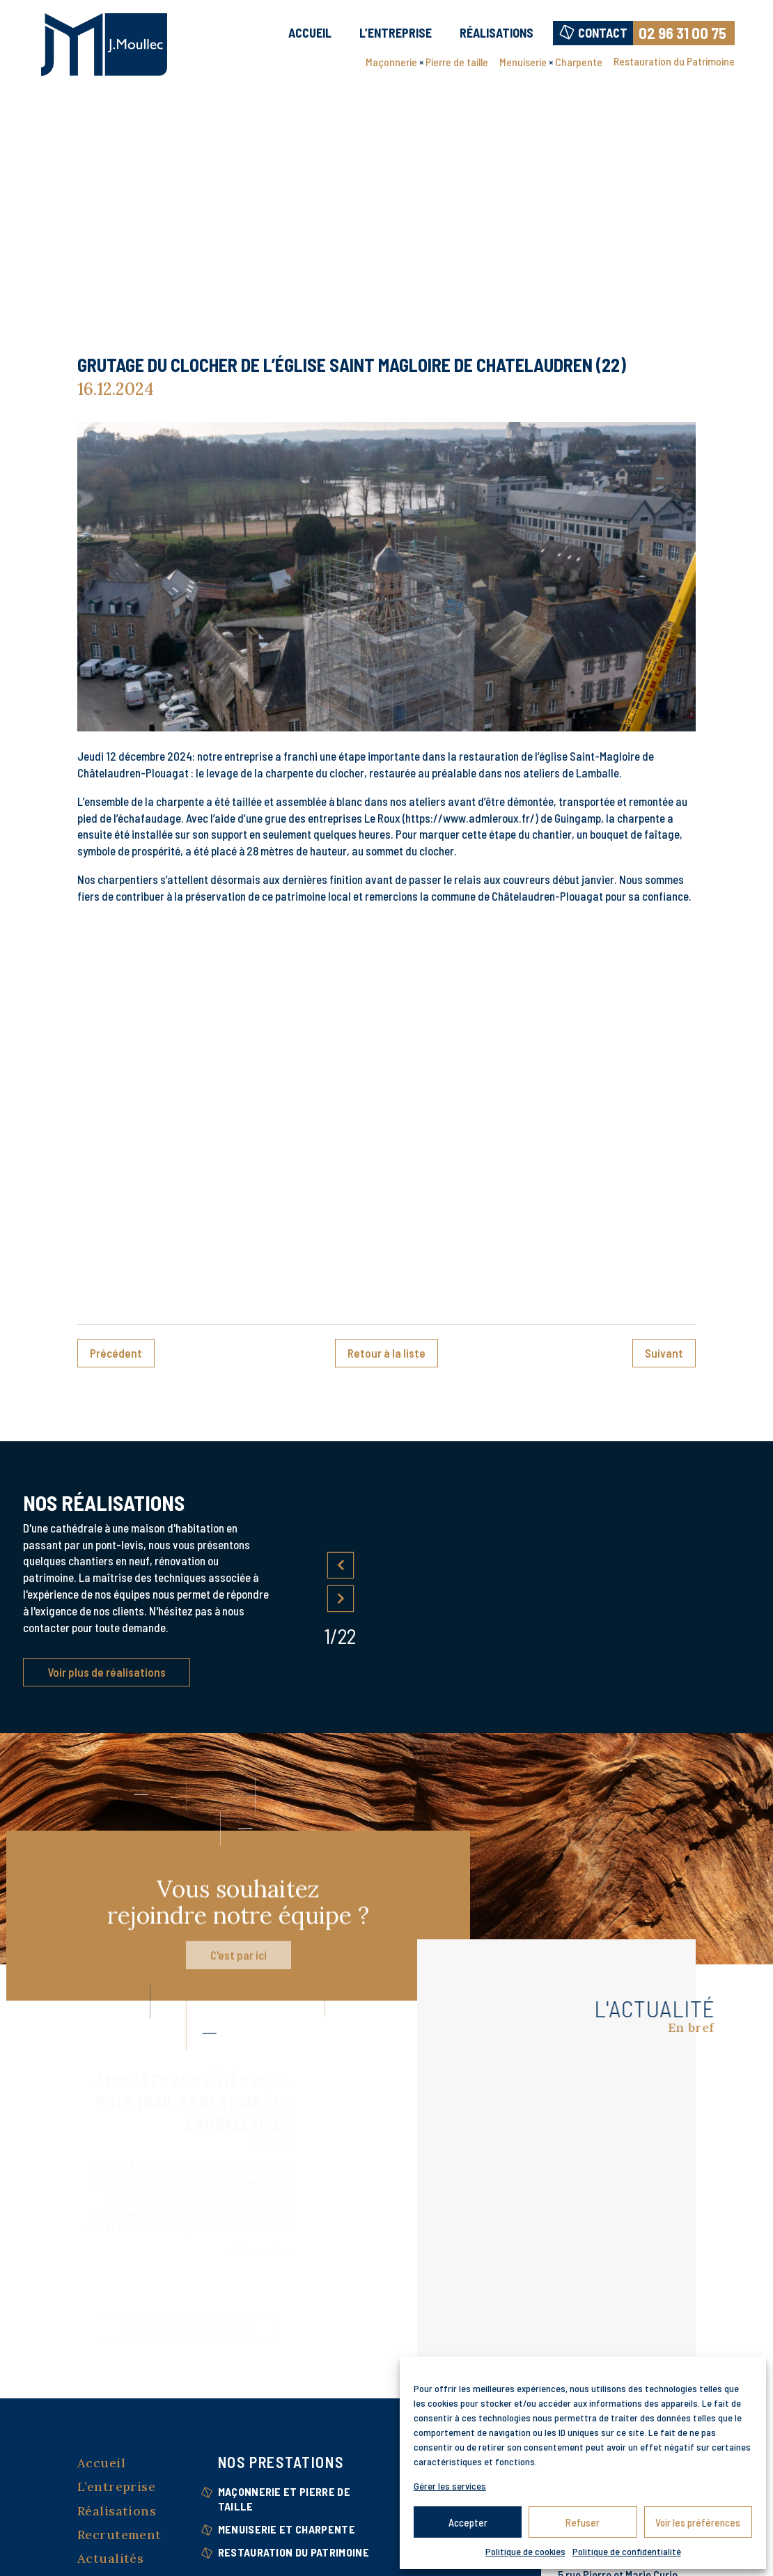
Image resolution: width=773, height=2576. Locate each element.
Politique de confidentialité (626, 2551)
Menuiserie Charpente (550, 62)
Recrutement (119, 2535)
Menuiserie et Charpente (286, 2529)
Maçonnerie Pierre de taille (427, 62)
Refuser (582, 2522)
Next (340, 1598)
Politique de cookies (525, 2551)
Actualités (110, 2558)
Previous (340, 1564)
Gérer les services (450, 2486)
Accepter (467, 2522)
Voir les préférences (697, 2522)
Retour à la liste (386, 1353)
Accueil (309, 32)
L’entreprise (395, 32)
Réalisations (496, 32)
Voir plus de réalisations (106, 1672)
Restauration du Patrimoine (674, 61)
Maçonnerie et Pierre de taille (284, 2499)
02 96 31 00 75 (682, 33)
